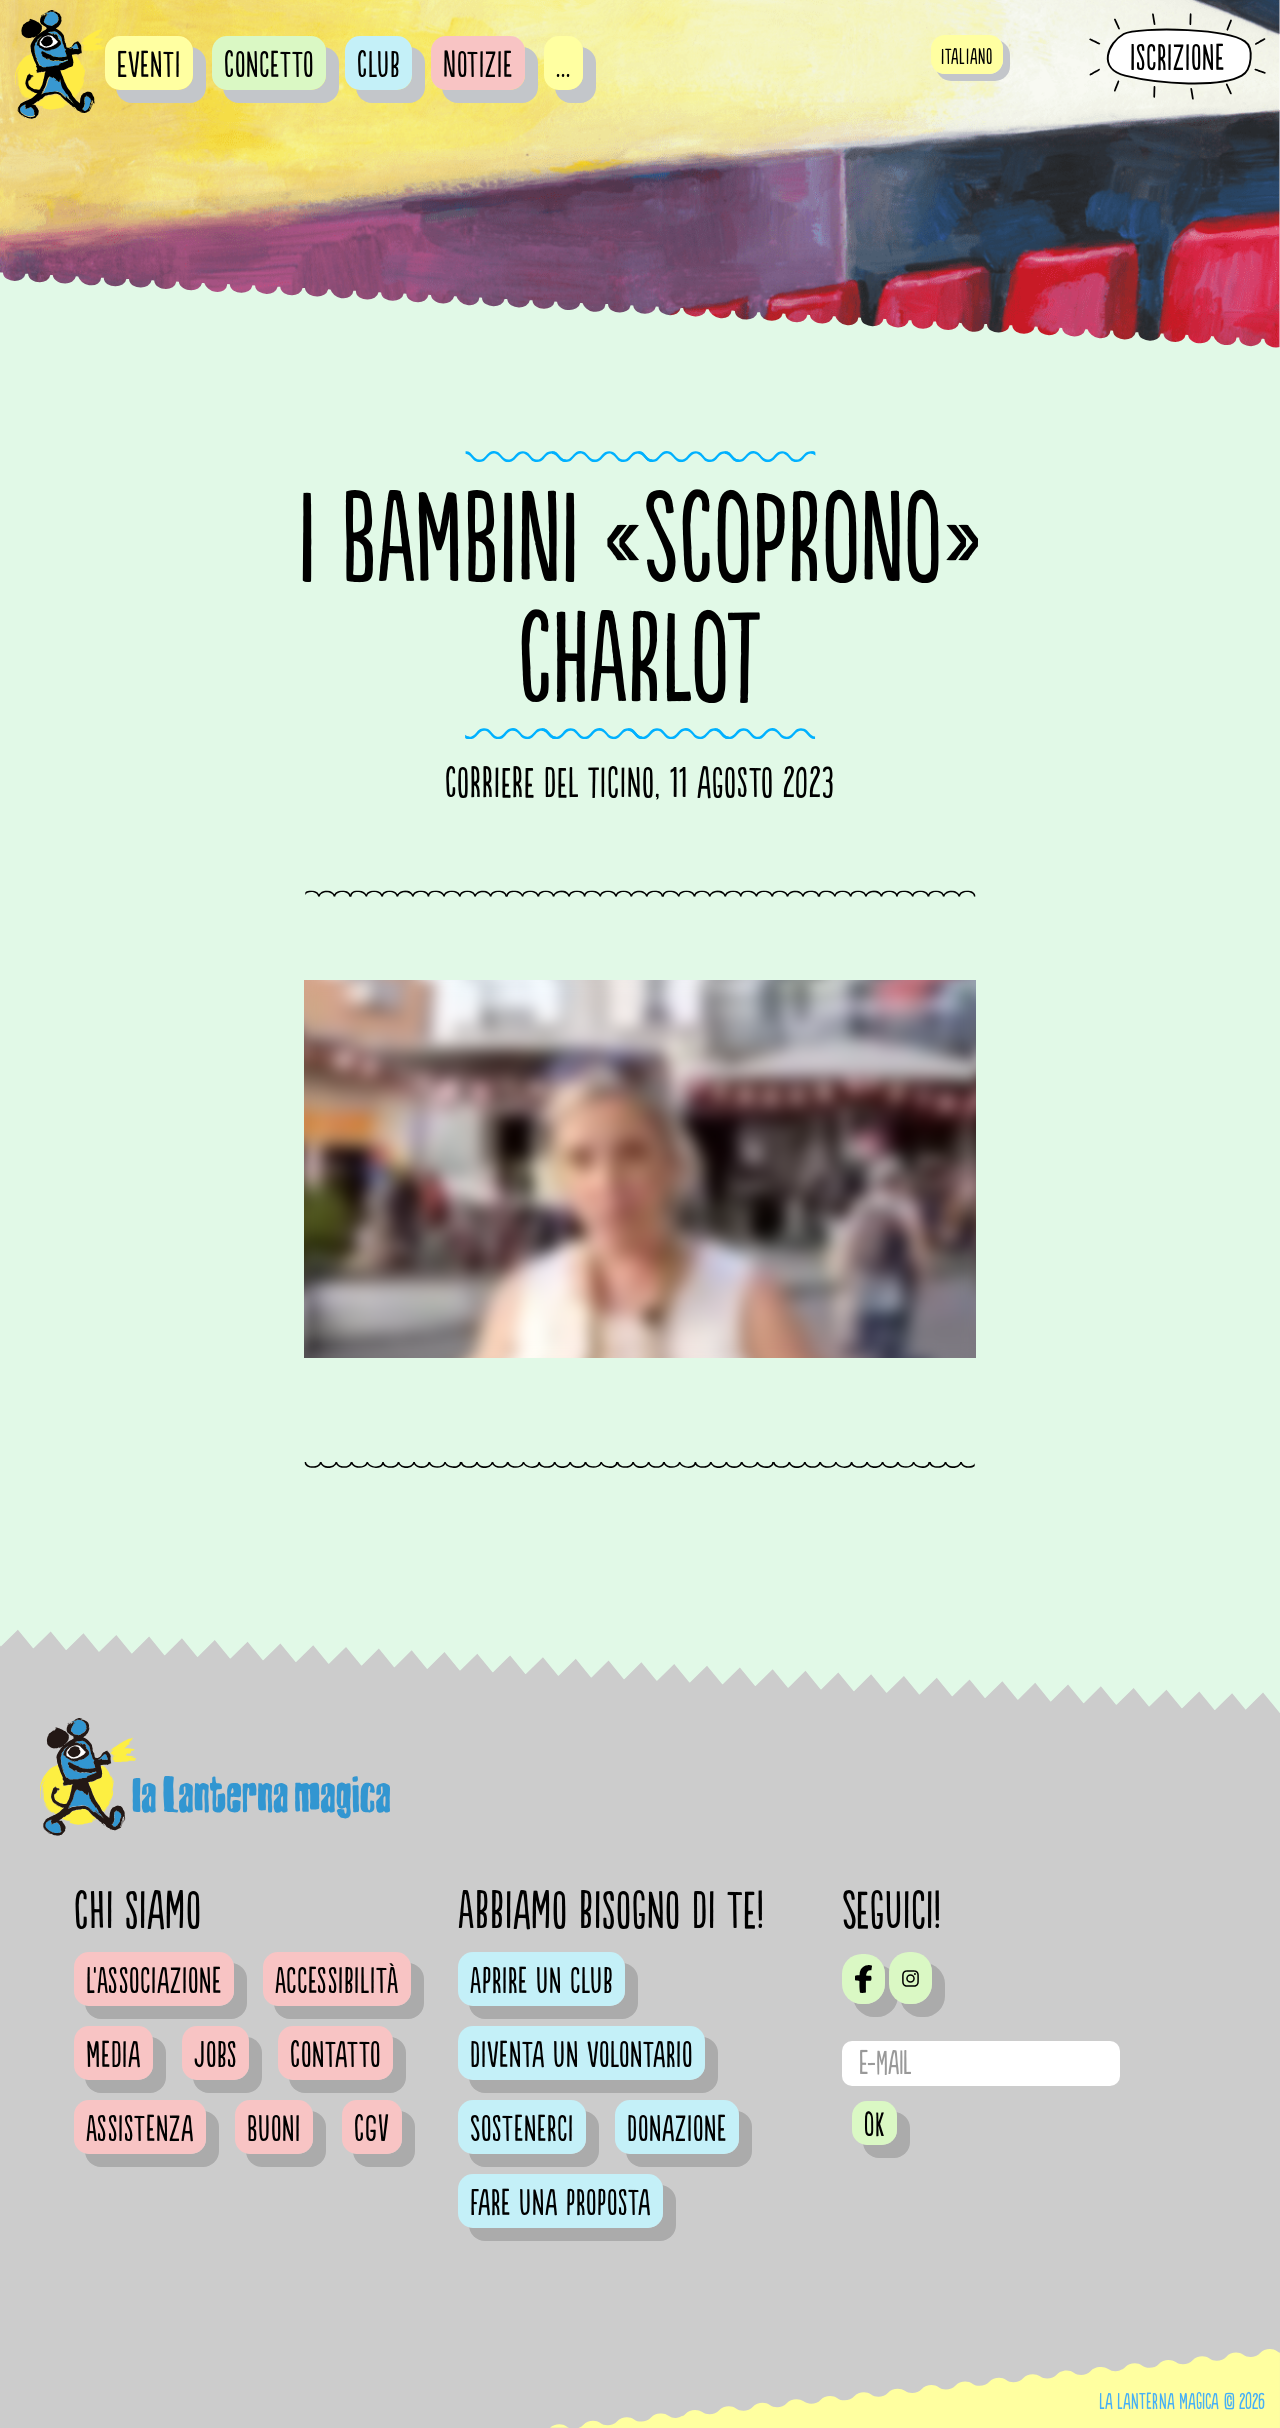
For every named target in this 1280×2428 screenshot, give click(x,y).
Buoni (274, 2130)
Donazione (677, 2130)
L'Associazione (154, 1982)
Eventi (149, 66)
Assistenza (140, 2130)
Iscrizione (1177, 58)
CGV (372, 2130)
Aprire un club (541, 1982)
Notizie (478, 66)
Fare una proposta (560, 2204)
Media (113, 2056)
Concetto (269, 66)
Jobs (215, 2056)
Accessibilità (337, 1982)
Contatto (335, 2056)
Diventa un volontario (581, 2056)
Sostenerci (522, 2130)
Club (378, 66)
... (563, 66)
